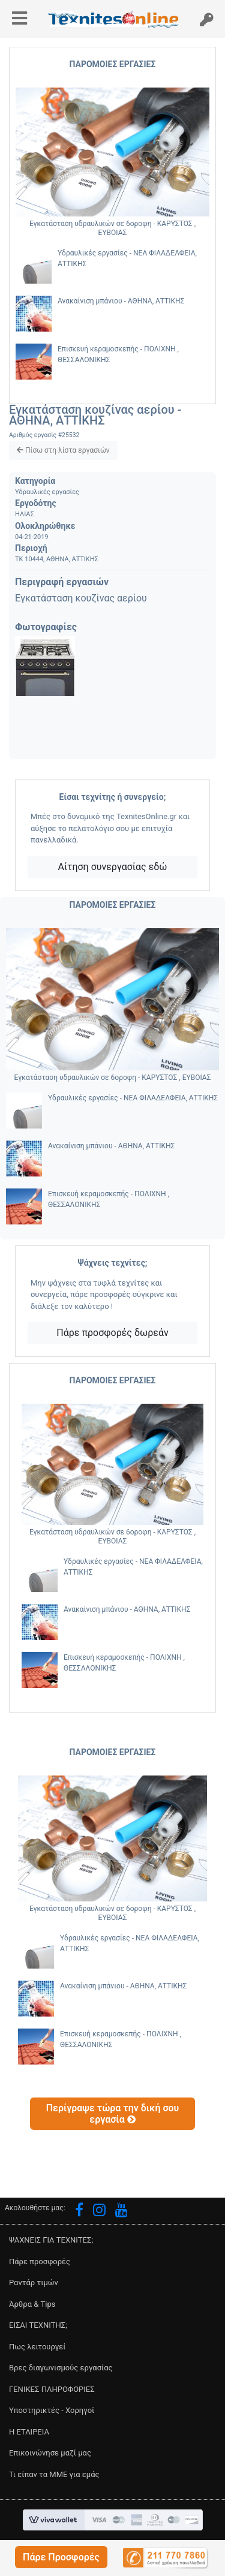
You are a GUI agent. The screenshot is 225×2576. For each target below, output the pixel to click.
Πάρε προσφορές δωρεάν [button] (112, 1332)
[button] (61, 2557)
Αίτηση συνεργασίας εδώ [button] (112, 866)
